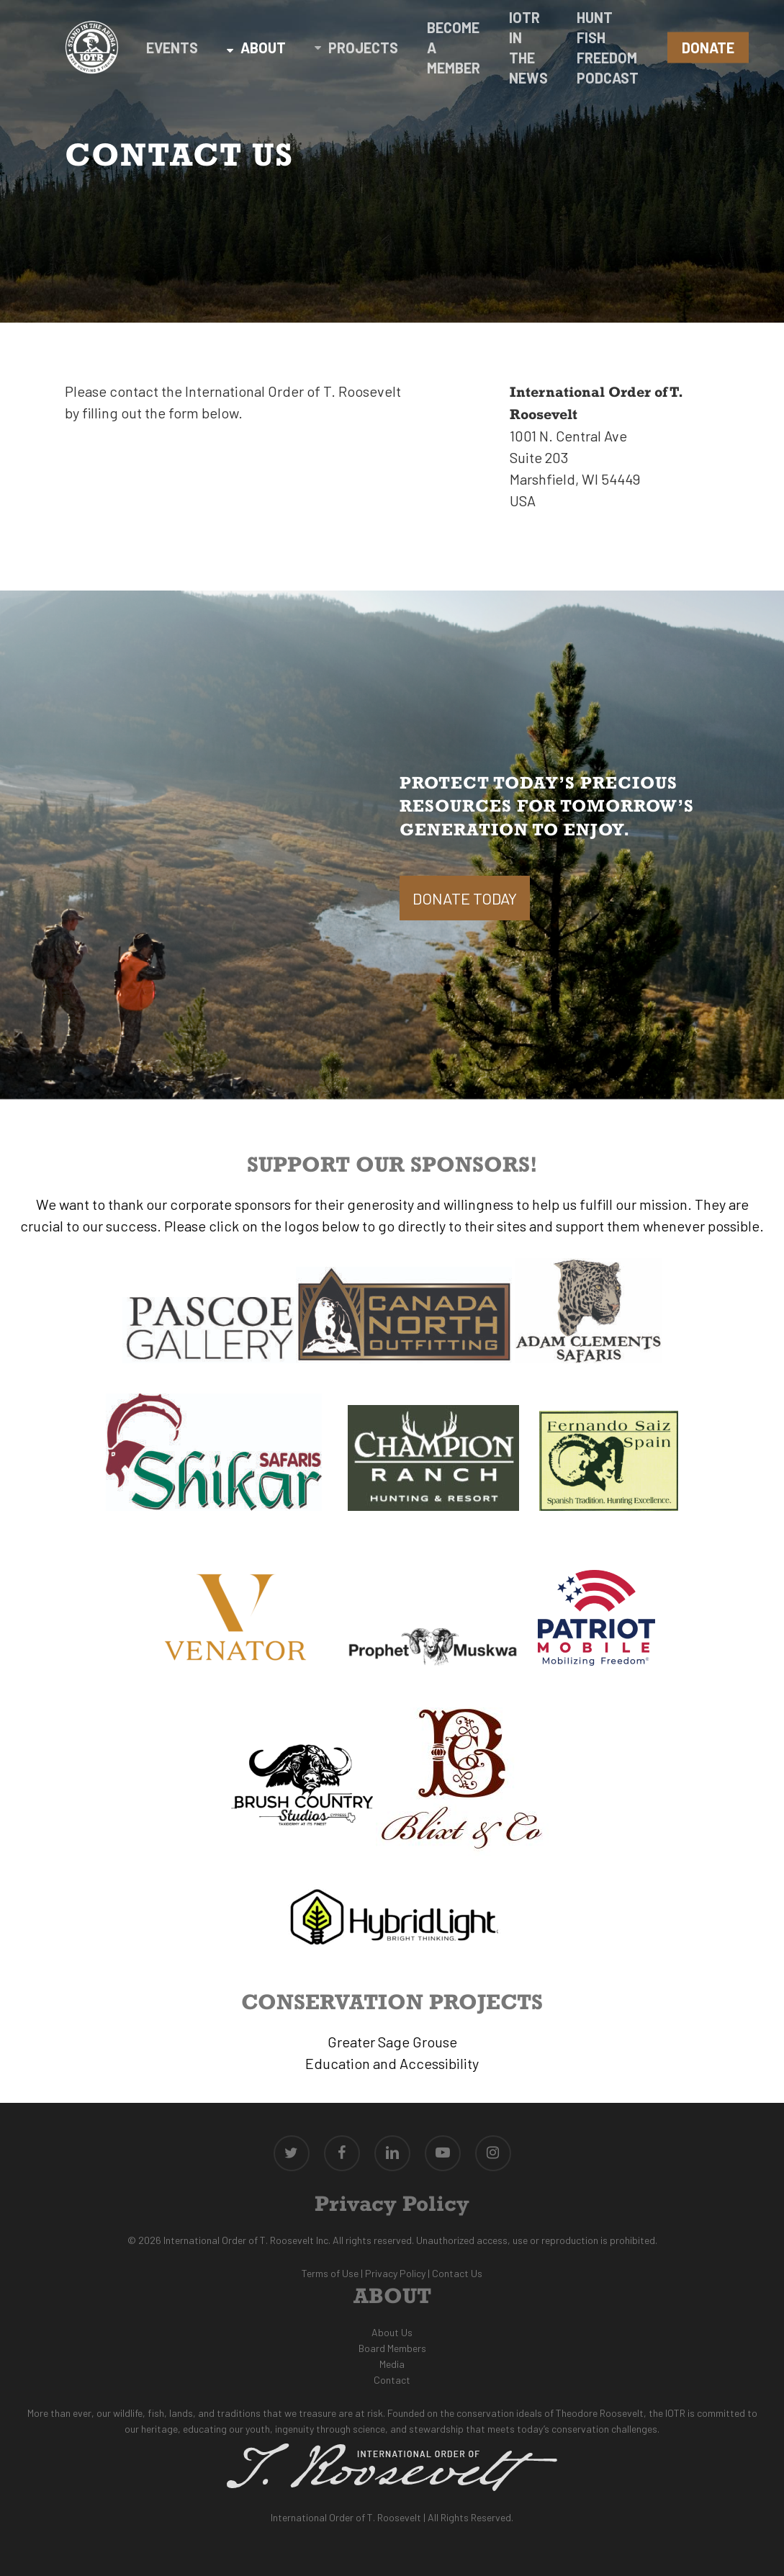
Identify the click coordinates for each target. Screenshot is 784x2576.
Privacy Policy (395, 2273)
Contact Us (457, 2273)
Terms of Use (330, 2273)
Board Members (392, 2348)
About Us (392, 2332)
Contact (392, 2380)
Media (392, 2364)
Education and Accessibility (392, 2063)
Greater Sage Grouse (392, 2041)
